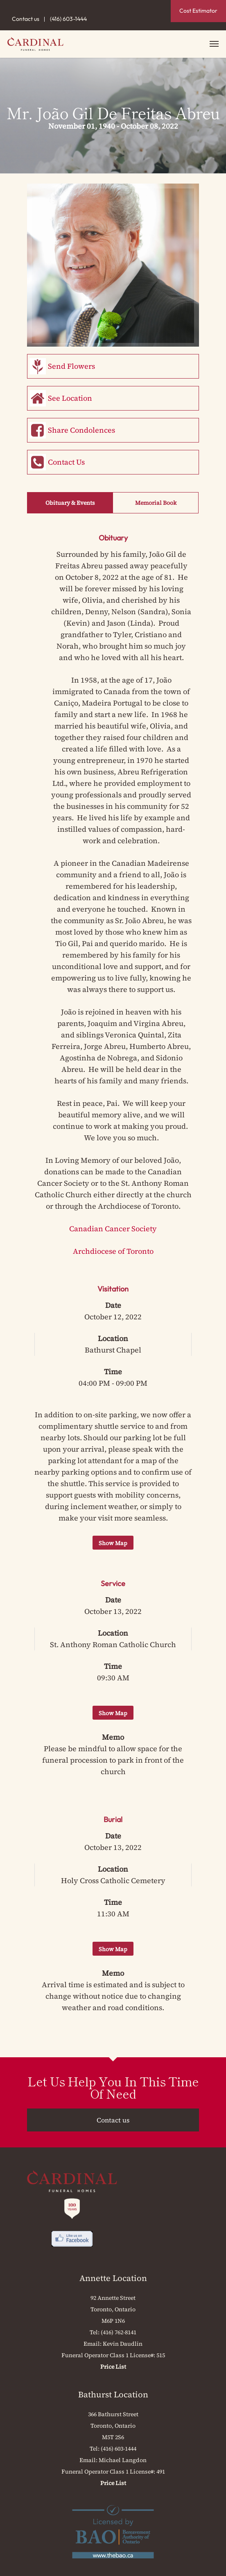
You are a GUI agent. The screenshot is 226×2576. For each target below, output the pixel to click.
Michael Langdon (123, 2460)
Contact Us (66, 462)
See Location (70, 398)
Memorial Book (155, 503)
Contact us (25, 19)
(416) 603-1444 (68, 19)
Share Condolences (81, 430)
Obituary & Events (70, 503)
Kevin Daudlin (122, 2344)
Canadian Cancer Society (113, 1228)
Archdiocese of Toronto (113, 1251)
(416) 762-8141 (118, 2332)
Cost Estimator (198, 10)
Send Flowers (71, 366)
